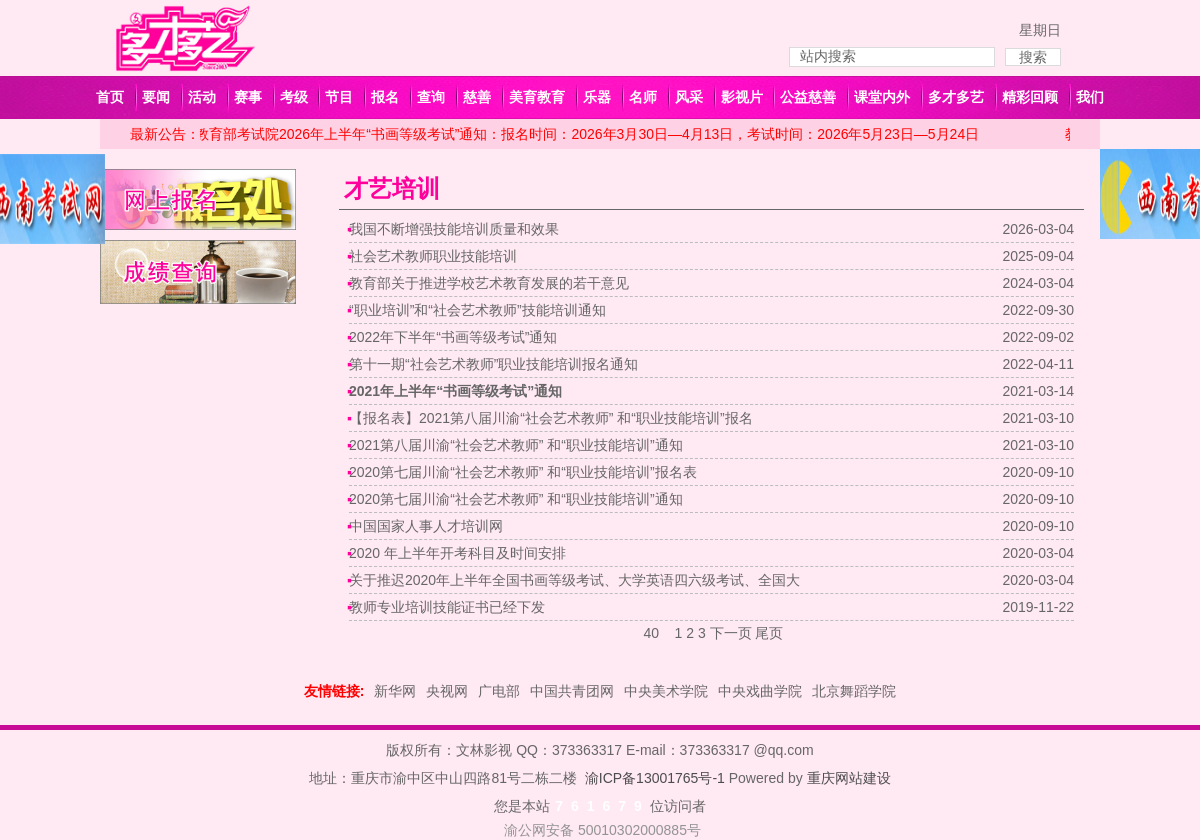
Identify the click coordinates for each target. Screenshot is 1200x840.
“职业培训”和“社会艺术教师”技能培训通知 (477, 310)
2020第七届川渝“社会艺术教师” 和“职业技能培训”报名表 (523, 472)
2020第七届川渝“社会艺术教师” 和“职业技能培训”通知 (516, 499)
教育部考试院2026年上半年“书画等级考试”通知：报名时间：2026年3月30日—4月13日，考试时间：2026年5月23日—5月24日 (590, 134)
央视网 (447, 691)
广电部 (499, 691)
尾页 (769, 633)
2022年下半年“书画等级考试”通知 (453, 337)
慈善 (477, 97)
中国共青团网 (572, 691)
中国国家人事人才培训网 (426, 526)
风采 (689, 97)
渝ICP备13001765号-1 (655, 778)
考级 (294, 97)
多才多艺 (956, 97)
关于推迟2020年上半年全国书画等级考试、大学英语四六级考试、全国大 (574, 580)
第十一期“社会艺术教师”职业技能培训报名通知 (493, 364)
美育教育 (537, 97)
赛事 (248, 97)
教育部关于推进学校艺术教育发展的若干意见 (489, 283)
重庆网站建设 (849, 778)
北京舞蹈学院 (854, 691)
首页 (110, 97)
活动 (202, 97)
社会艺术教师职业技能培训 (433, 256)
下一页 (731, 633)
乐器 (597, 97)
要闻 (156, 97)
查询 (431, 97)
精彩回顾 (1030, 97)
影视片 (742, 97)
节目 (339, 97)
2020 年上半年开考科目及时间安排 (457, 553)
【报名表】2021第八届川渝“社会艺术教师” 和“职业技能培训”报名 (551, 418)
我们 (1090, 97)
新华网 (395, 691)
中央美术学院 (666, 691)
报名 (385, 97)
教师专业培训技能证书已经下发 (447, 607)
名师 (643, 97)
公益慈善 (808, 97)
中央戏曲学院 (760, 691)
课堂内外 (882, 97)
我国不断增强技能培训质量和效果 (454, 229)
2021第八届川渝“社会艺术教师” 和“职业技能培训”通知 (516, 445)
